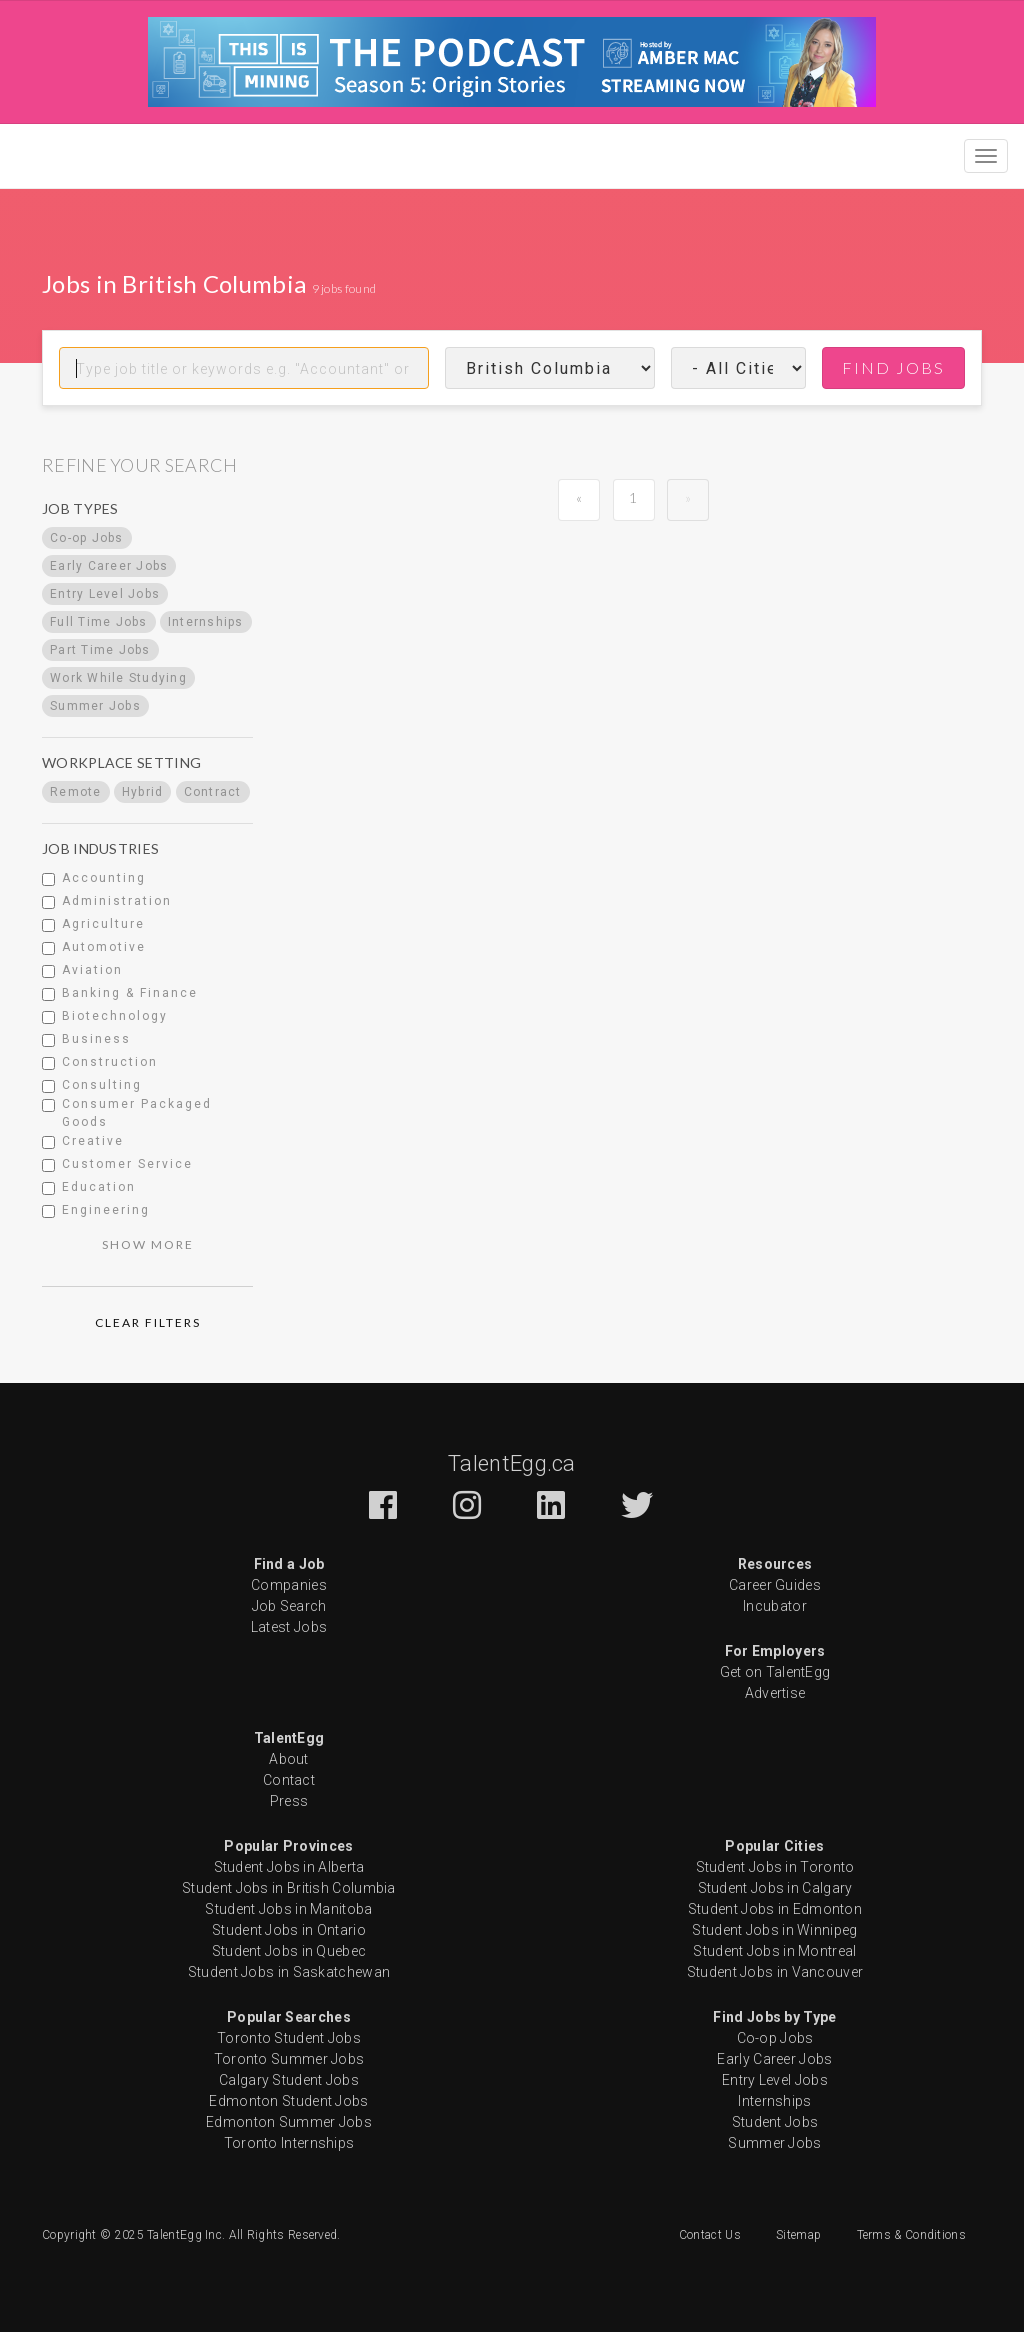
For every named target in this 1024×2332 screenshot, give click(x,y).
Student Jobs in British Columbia (289, 1888)
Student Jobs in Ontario (289, 1930)
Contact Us (710, 2235)
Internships (774, 2101)
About (289, 1759)
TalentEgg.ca (512, 1463)
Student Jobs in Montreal (774, 1951)
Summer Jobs (774, 2143)
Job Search (289, 1606)
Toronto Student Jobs (289, 2038)
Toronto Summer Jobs (289, 2059)
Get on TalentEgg (775, 1672)
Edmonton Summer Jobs (289, 2122)
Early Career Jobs (774, 2059)
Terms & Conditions (911, 2235)
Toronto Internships (289, 2143)
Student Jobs (775, 2122)
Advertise (775, 1693)
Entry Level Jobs (775, 2080)
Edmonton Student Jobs (288, 2101)
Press (289, 1801)
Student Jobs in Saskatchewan (289, 1972)
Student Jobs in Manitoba (288, 1909)
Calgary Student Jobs (289, 2080)
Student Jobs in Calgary (775, 1888)
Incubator (775, 1606)
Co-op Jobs (775, 2038)
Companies (289, 1585)
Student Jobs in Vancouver (775, 1972)
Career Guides (775, 1585)
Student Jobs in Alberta (289, 1867)
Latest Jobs (289, 1627)
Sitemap (798, 2235)
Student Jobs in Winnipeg (774, 1930)
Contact (289, 1780)
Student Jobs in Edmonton (775, 1909)
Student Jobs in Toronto (775, 1867)
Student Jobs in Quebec (289, 1951)
